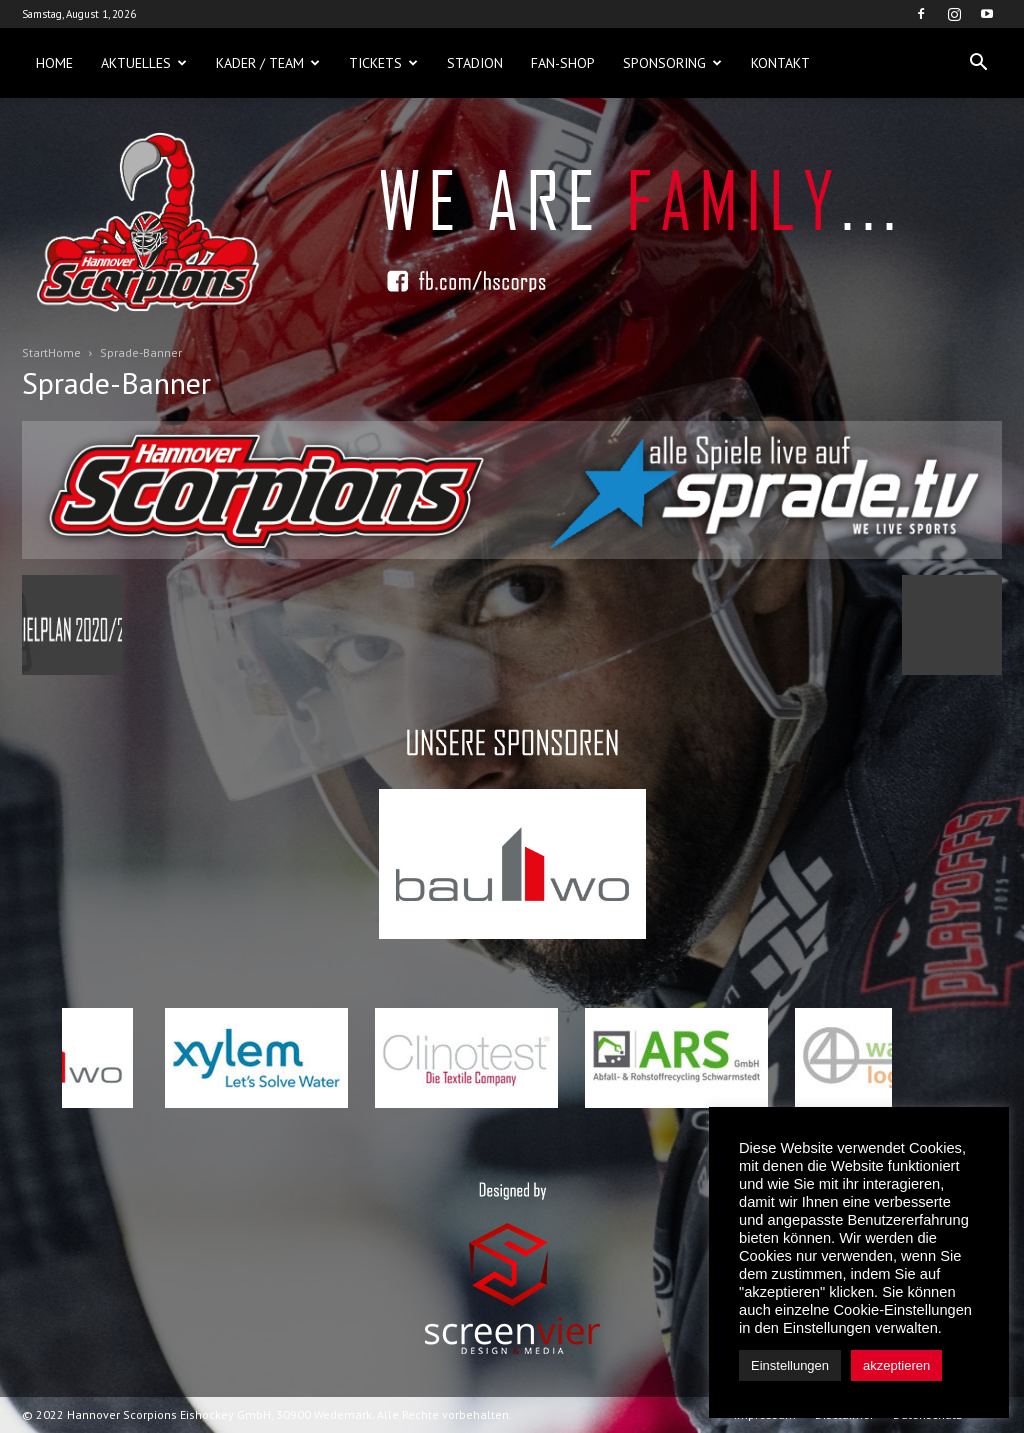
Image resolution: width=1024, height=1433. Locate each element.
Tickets (383, 63)
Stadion (475, 63)
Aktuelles (144, 63)
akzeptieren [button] (896, 1365)
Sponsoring (672, 63)
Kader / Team (268, 63)
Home (54, 63)
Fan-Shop (563, 63)
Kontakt (780, 63)
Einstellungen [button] (790, 1365)
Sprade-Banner (116, 382)
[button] (978, 63)
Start (35, 352)
